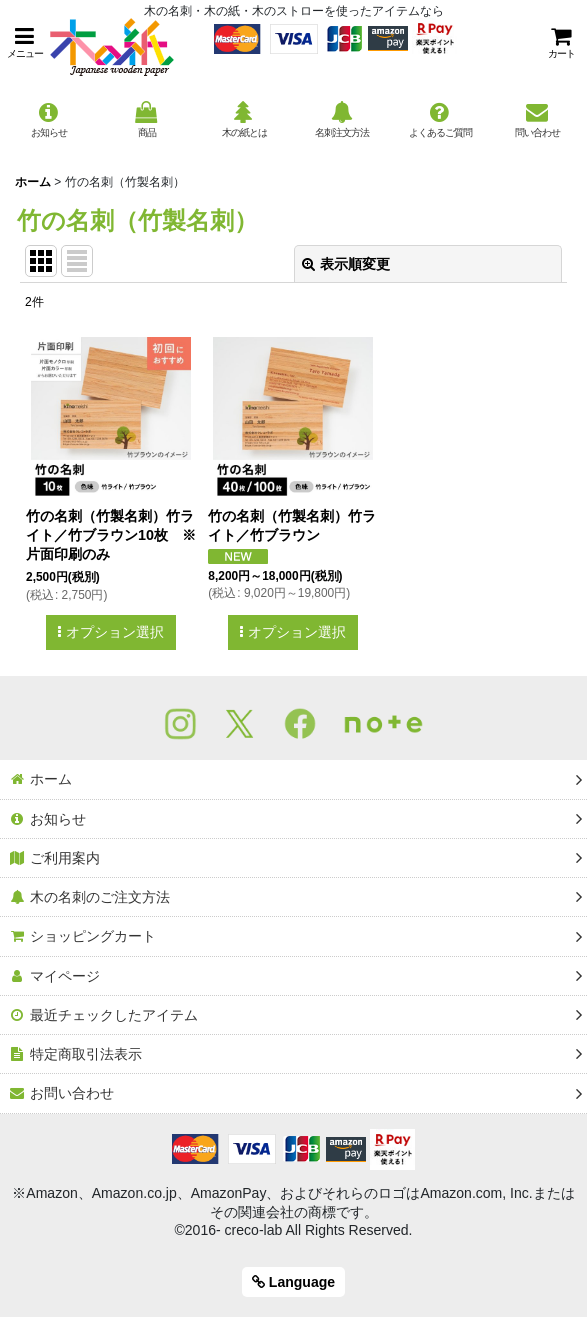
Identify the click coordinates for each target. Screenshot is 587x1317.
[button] (25, 42)
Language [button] (293, 1282)
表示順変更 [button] (346, 264)
